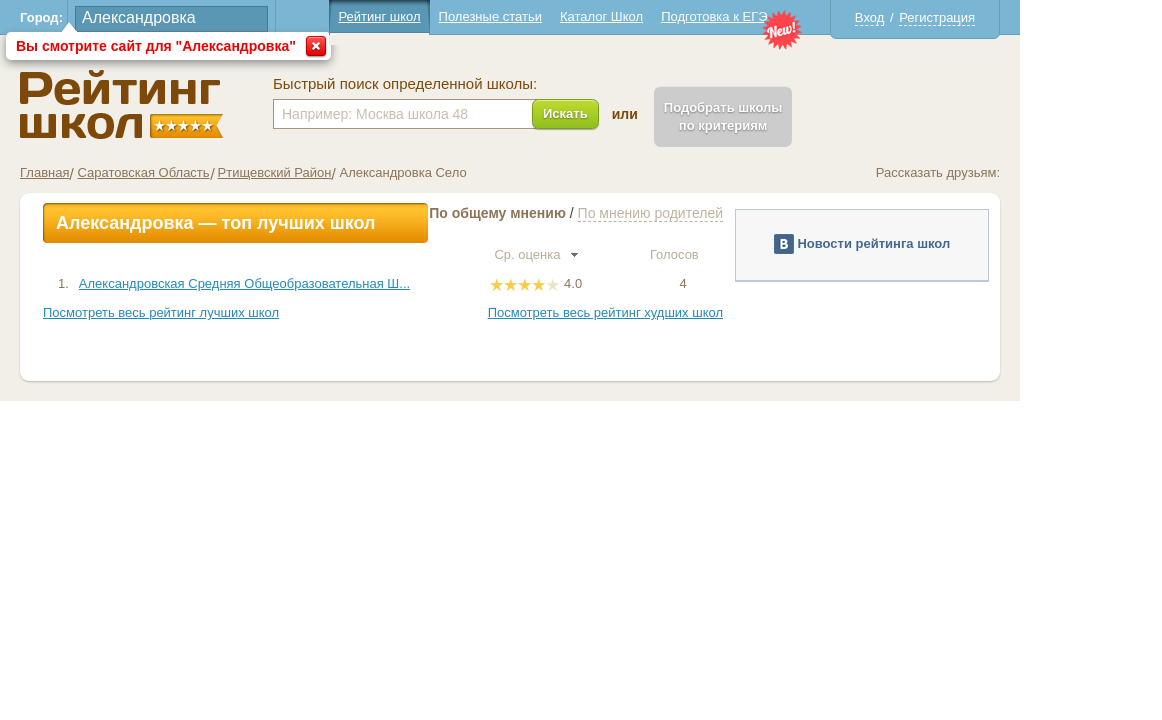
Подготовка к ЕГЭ (785, 16)
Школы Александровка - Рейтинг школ (192, 104)
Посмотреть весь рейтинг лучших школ (232, 312)
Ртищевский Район (346, 172)
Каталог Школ (672, 16)
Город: (112, 17)
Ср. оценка (607, 254)
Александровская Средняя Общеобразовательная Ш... (315, 283)
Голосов (754, 254)
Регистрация (1008, 17)
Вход (940, 17)
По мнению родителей (721, 213)
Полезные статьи (561, 16)
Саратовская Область (214, 172)
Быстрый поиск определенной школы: (476, 84)
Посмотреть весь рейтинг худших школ (676, 312)
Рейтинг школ (450, 16)
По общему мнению (568, 213)
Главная (115, 172)
